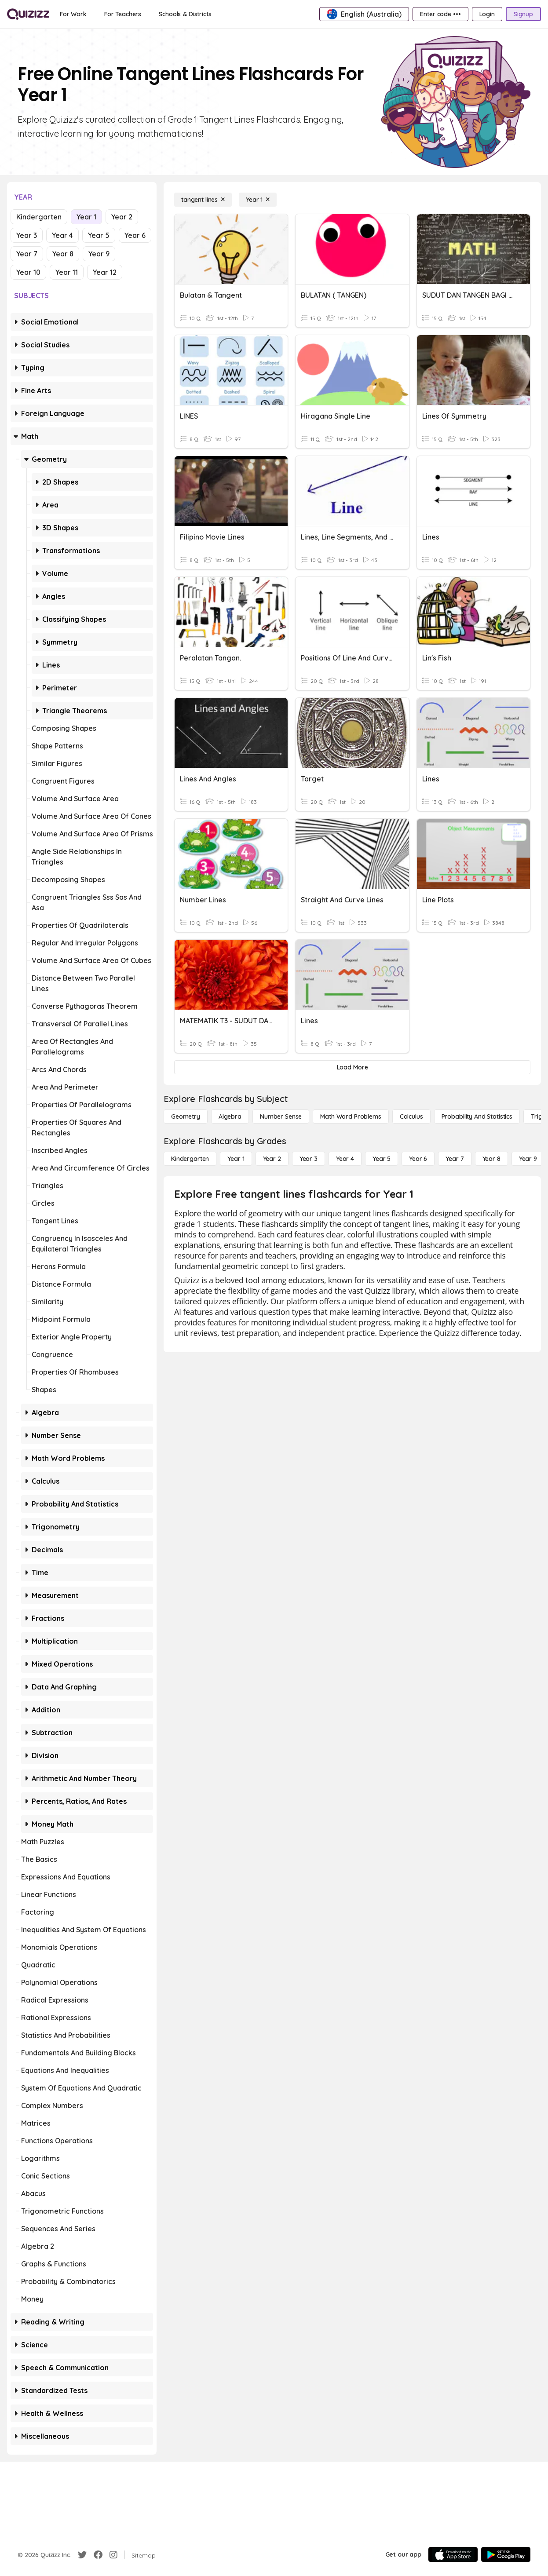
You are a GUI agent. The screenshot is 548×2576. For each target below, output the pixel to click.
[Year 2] (272, 1159)
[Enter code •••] (440, 14)
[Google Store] (505, 2554)
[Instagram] (113, 2555)
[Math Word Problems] (350, 1116)
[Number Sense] (280, 1116)
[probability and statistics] (477, 1116)
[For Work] (73, 14)
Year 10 (28, 272)
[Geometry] (186, 1116)
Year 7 (26, 253)
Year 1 (86, 216)
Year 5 (99, 235)
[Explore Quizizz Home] (28, 14)
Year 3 (26, 235)
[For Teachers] (122, 14)
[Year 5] (381, 1159)
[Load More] (352, 1067)
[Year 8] (491, 1159)
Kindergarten (39, 216)
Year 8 (62, 253)
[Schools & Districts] (185, 14)
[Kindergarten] (190, 1159)
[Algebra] (230, 1116)
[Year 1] (258, 200)
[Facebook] (98, 2555)
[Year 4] (345, 1159)
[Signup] (523, 14)
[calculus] (411, 1116)
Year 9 (99, 253)
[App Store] (453, 2554)
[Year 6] (418, 1159)
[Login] (487, 14)
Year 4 (62, 235)
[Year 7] (454, 1159)
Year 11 (66, 272)
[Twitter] (82, 2555)
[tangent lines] (203, 200)
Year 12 (105, 272)
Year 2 (121, 216)
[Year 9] (527, 1159)
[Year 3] (308, 1159)
